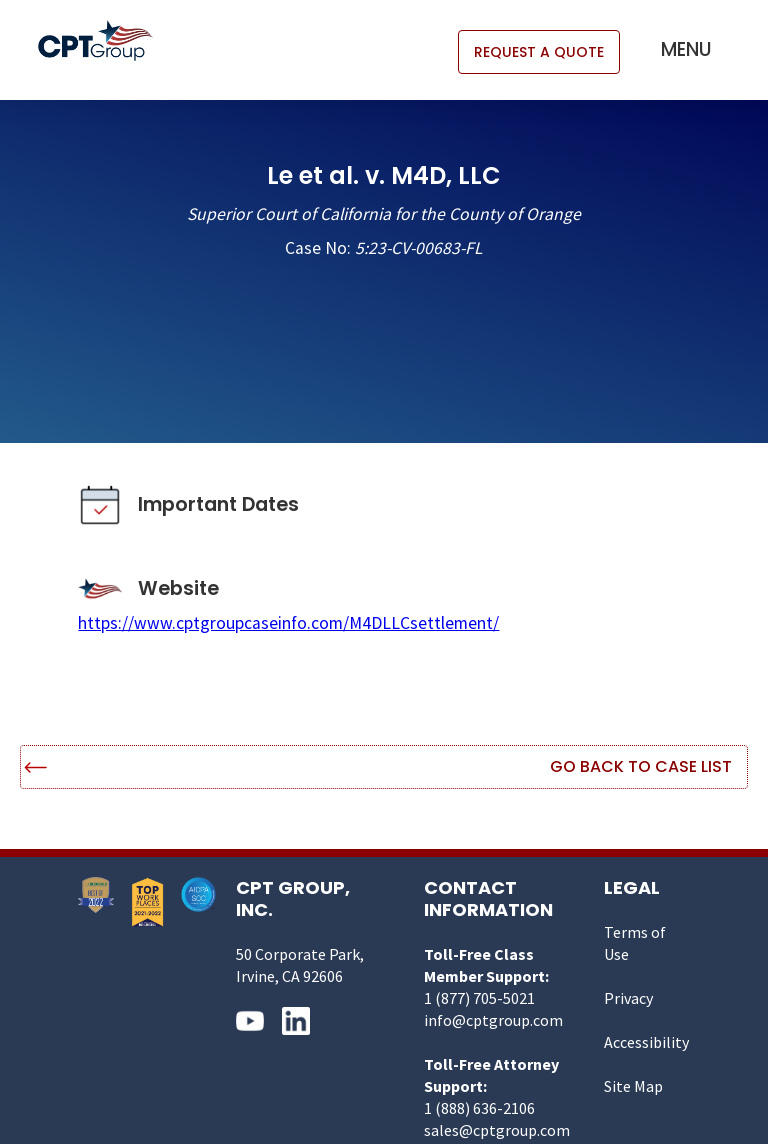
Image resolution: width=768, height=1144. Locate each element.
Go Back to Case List (641, 766)
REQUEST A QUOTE (539, 52)
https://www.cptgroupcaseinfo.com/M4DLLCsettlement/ (288, 623)
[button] (686, 50)
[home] (105, 40)
